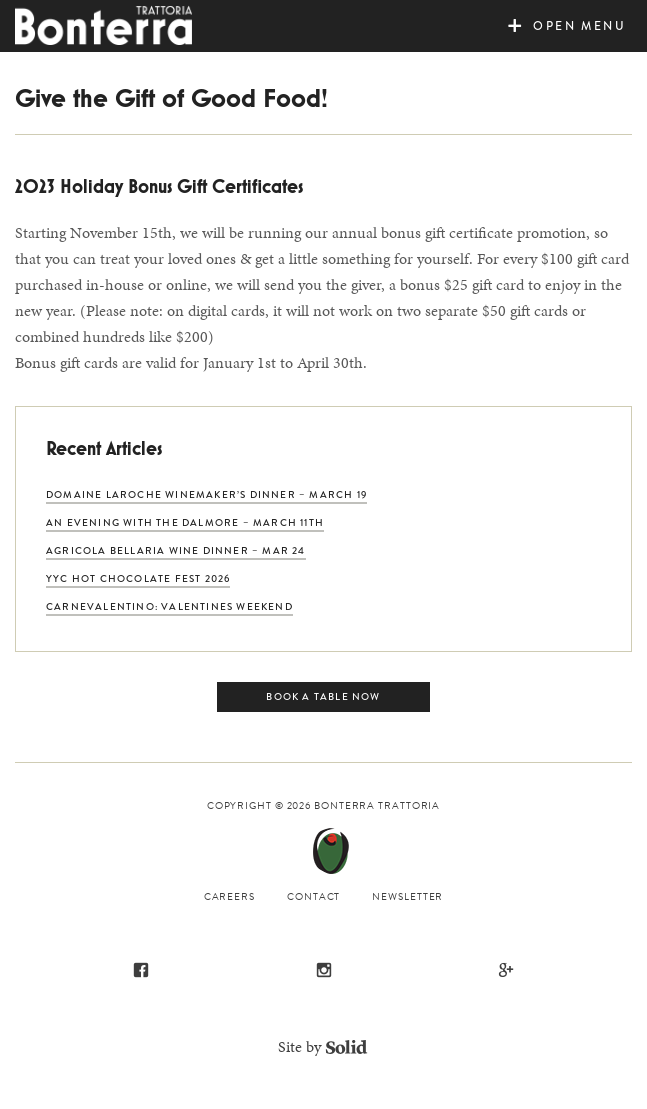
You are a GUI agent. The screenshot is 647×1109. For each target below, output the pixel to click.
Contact (313, 896)
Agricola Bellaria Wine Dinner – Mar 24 (176, 550)
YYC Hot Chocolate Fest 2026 (138, 578)
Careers (229, 896)
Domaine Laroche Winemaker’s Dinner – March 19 (206, 494)
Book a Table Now (323, 696)
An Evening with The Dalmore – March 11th (185, 522)
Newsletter (407, 896)
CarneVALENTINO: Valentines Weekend (169, 606)
